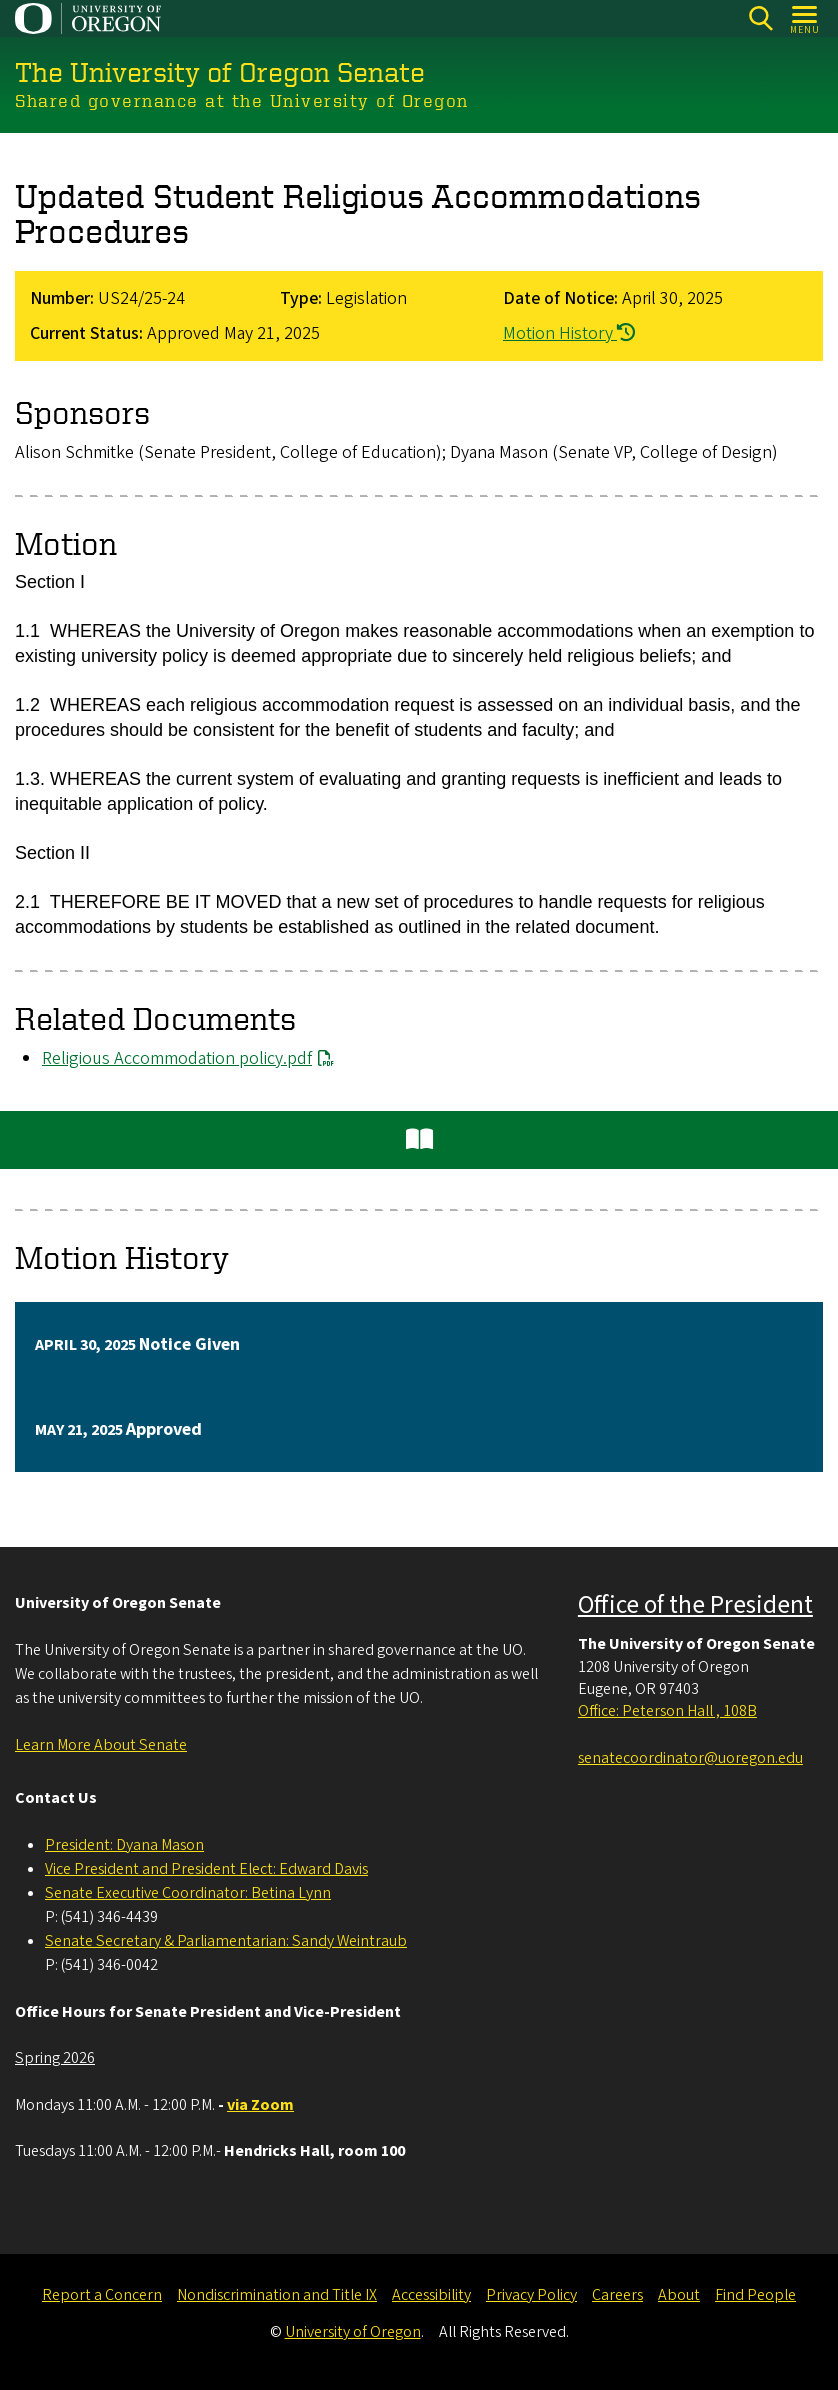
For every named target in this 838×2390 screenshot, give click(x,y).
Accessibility (431, 2295)
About (679, 2295)
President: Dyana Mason (124, 1845)
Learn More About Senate (101, 1745)
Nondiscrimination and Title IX (277, 2295)
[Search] (760, 18)
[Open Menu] (805, 18)
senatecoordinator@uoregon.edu (690, 1758)
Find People (755, 2295)
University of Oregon (353, 2332)
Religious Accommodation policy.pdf (177, 1058)
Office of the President (695, 1605)
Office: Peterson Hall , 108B (667, 1711)
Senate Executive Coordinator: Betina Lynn (188, 1893)
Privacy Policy (531, 2295)
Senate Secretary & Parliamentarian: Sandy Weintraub (226, 1941)
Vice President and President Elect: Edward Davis (206, 1869)
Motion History (569, 333)
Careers (617, 2295)
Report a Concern (102, 2295)
